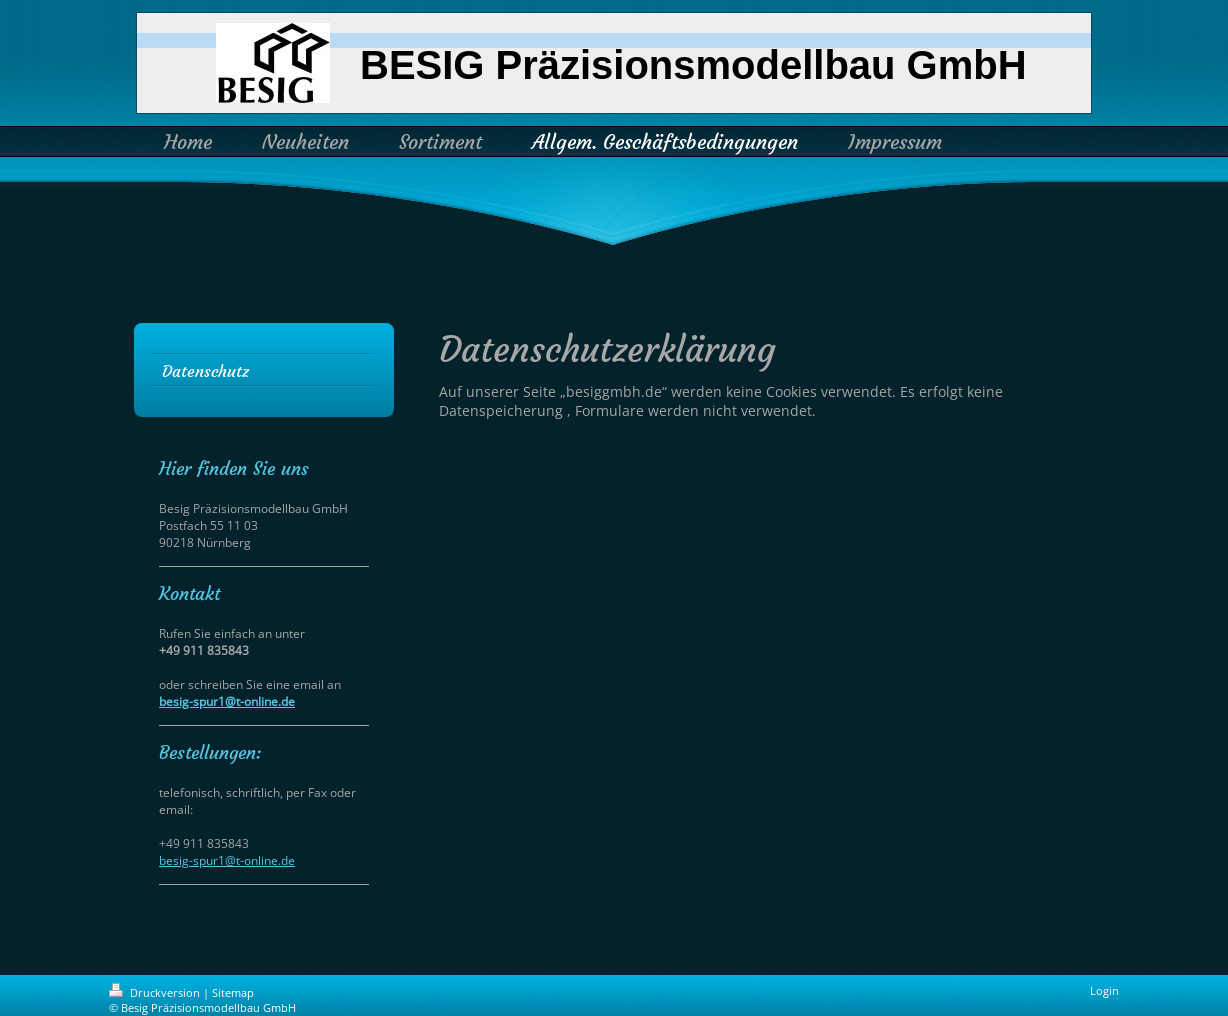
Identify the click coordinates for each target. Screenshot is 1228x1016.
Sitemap (233, 992)
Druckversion (156, 992)
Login (1104, 990)
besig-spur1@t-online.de (227, 701)
